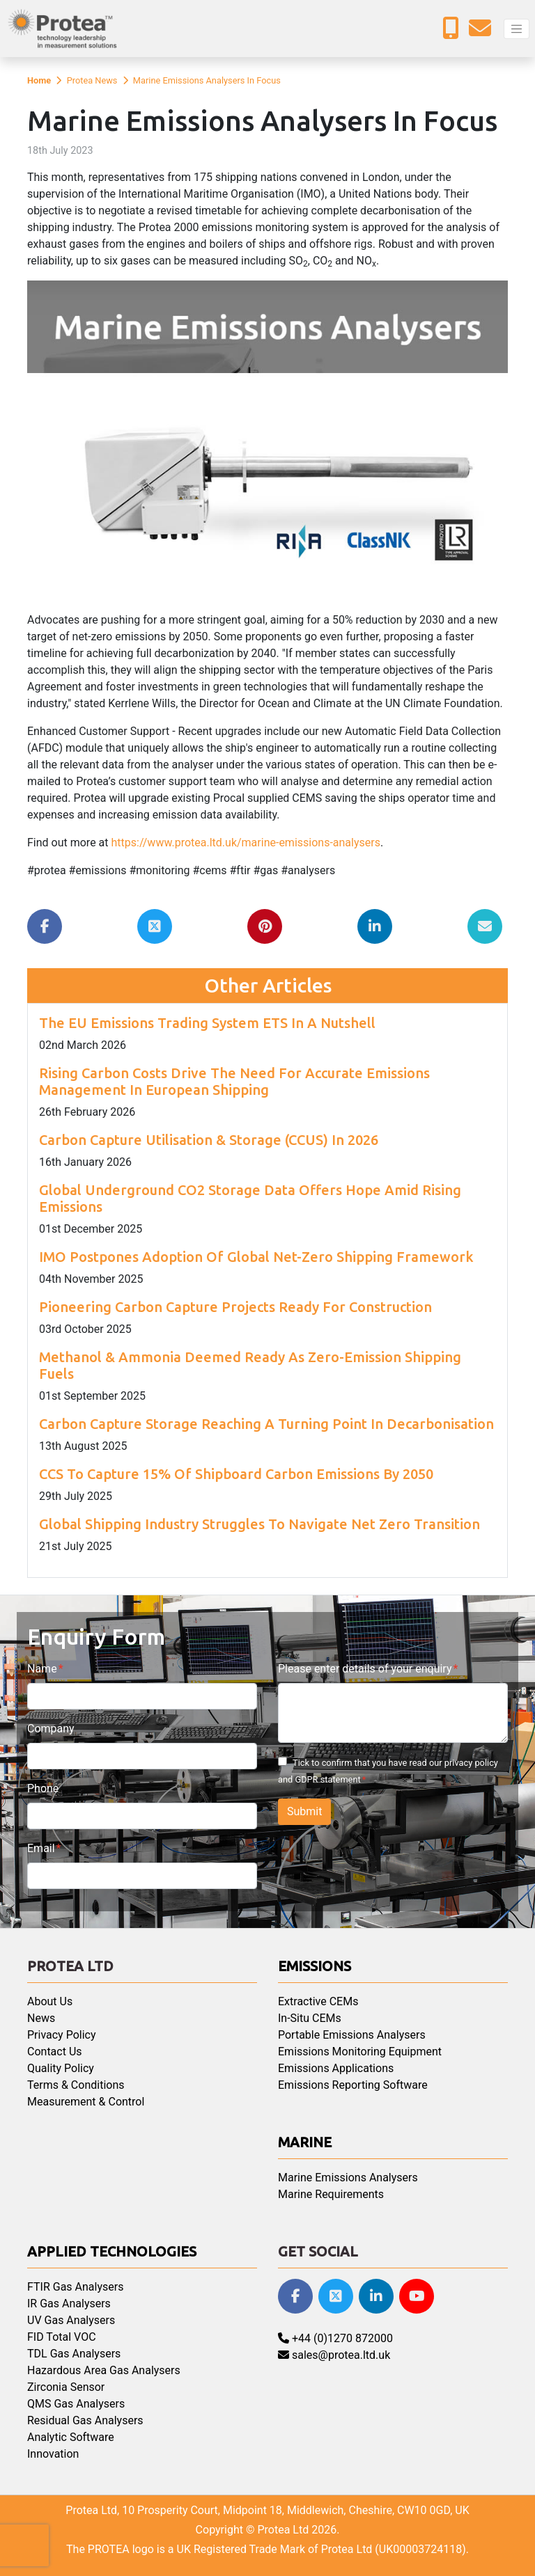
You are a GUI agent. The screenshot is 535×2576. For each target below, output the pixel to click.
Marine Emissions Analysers (348, 2177)
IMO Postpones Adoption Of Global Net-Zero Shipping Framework (256, 1257)
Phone (43, 1788)
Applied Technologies (111, 2251)
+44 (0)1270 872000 (335, 2338)
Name (42, 1668)
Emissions (314, 1966)
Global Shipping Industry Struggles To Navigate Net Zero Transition (259, 1524)
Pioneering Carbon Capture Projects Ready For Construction (235, 1307)
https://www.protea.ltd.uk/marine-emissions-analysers (245, 842)
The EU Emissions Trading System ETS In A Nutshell (207, 1023)
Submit (304, 1811)
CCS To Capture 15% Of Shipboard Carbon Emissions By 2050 (236, 1474)
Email (41, 1848)
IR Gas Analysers (69, 2303)
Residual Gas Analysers (85, 2420)
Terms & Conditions (76, 2085)
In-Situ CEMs (309, 2018)
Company (51, 1728)
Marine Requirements (331, 2194)
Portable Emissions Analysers (352, 2034)
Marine (305, 2142)
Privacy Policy (61, 2034)
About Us (49, 2001)
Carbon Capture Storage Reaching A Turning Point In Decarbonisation (266, 1424)
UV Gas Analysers (71, 2320)
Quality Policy (60, 2068)
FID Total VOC (61, 2337)
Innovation (53, 2453)
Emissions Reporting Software (353, 2085)
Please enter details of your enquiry (364, 1668)
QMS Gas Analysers (76, 2403)
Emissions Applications (336, 2068)
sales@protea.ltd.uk (334, 2355)
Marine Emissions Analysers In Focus (207, 80)
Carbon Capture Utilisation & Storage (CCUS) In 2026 (208, 1140)
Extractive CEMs (318, 2001)
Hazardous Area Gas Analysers (103, 2370)
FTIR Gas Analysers (75, 2286)
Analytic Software (70, 2437)
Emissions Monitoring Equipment (360, 2051)
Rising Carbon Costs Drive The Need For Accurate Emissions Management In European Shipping (234, 1081)
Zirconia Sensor (65, 2387)
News (41, 2018)
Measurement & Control (85, 2101)
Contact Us (54, 2051)
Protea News (92, 80)
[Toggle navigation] (516, 29)
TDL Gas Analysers (74, 2353)
